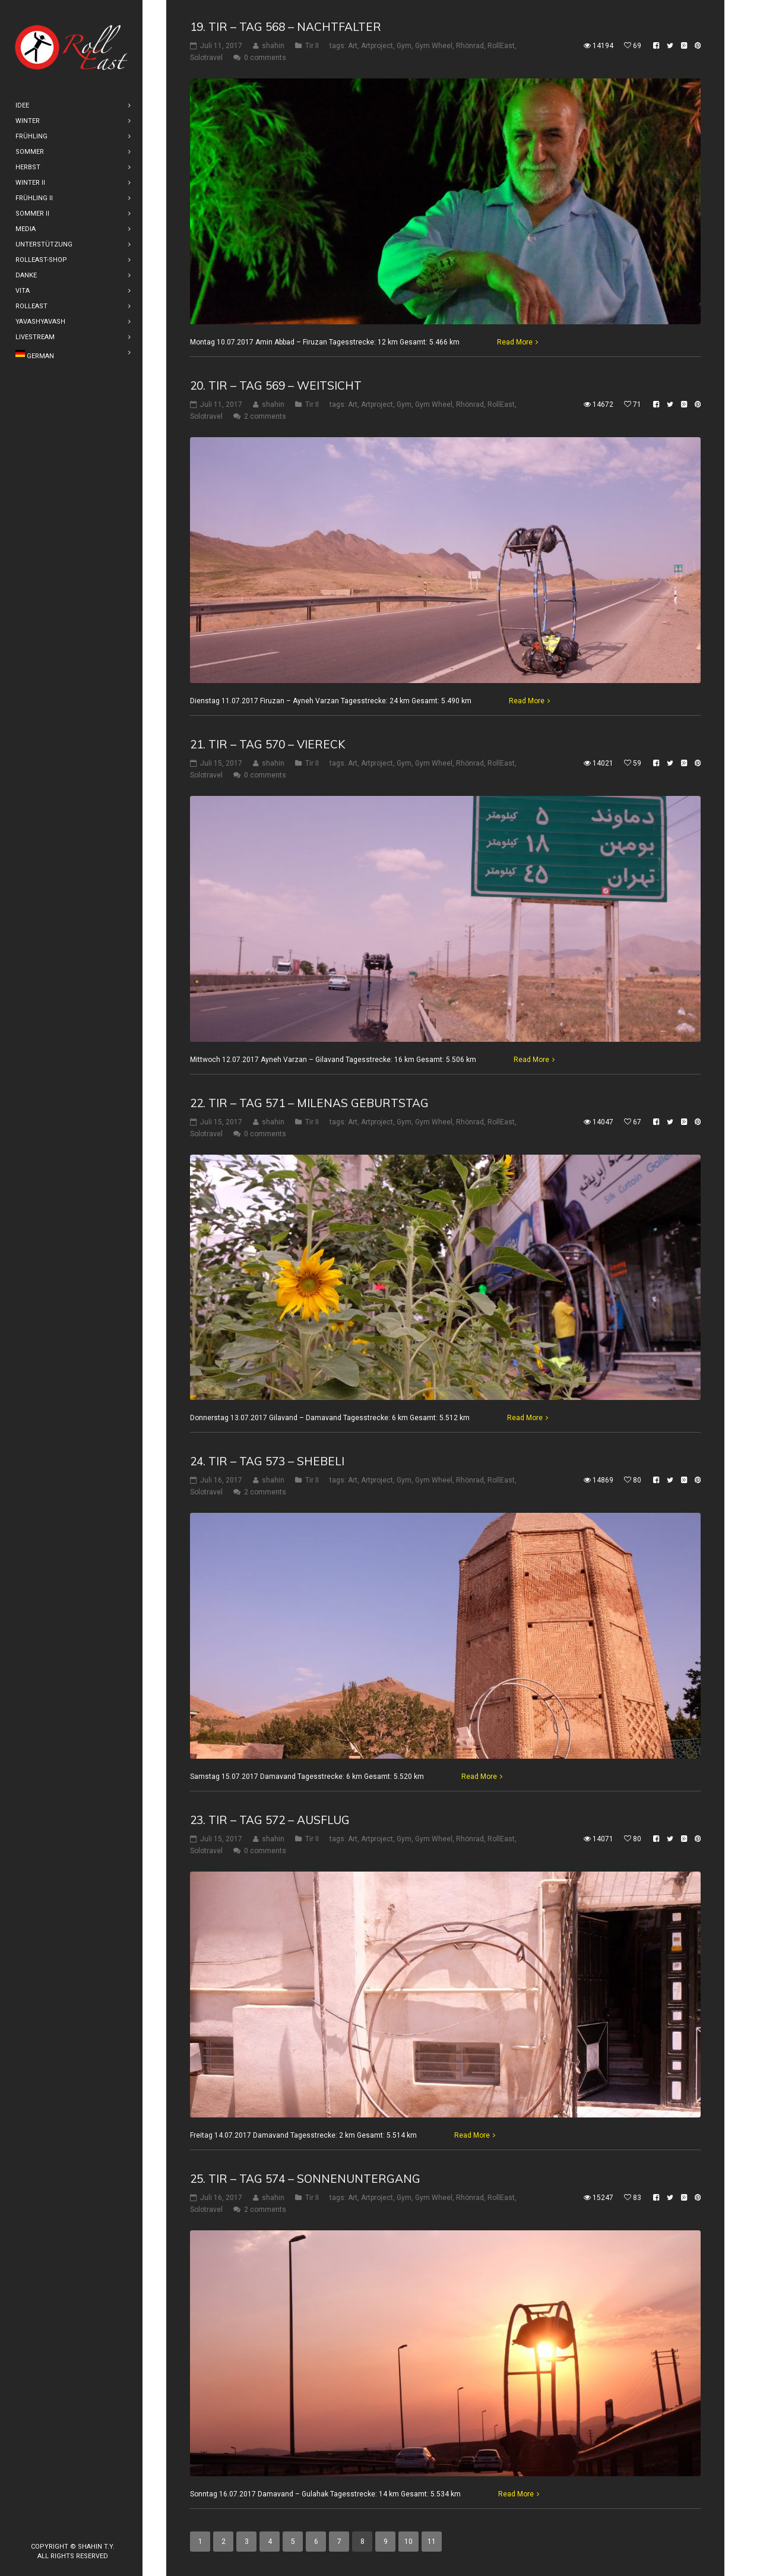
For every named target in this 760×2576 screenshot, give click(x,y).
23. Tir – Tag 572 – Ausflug (270, 1820)
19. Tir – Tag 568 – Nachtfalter (285, 27)
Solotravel (206, 57)
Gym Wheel (433, 46)
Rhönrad (470, 46)
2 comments (265, 416)
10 (408, 2541)
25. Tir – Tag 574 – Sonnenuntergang (305, 2179)
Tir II (312, 46)
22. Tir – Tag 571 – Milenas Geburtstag (309, 1102)
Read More (515, 342)
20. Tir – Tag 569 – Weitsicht (276, 385)
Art (352, 46)
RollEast (501, 46)
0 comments (265, 57)
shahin (273, 46)
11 (432, 2541)
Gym (404, 46)
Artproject (377, 46)
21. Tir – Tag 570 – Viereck (267, 744)
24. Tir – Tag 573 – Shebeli (267, 1461)
